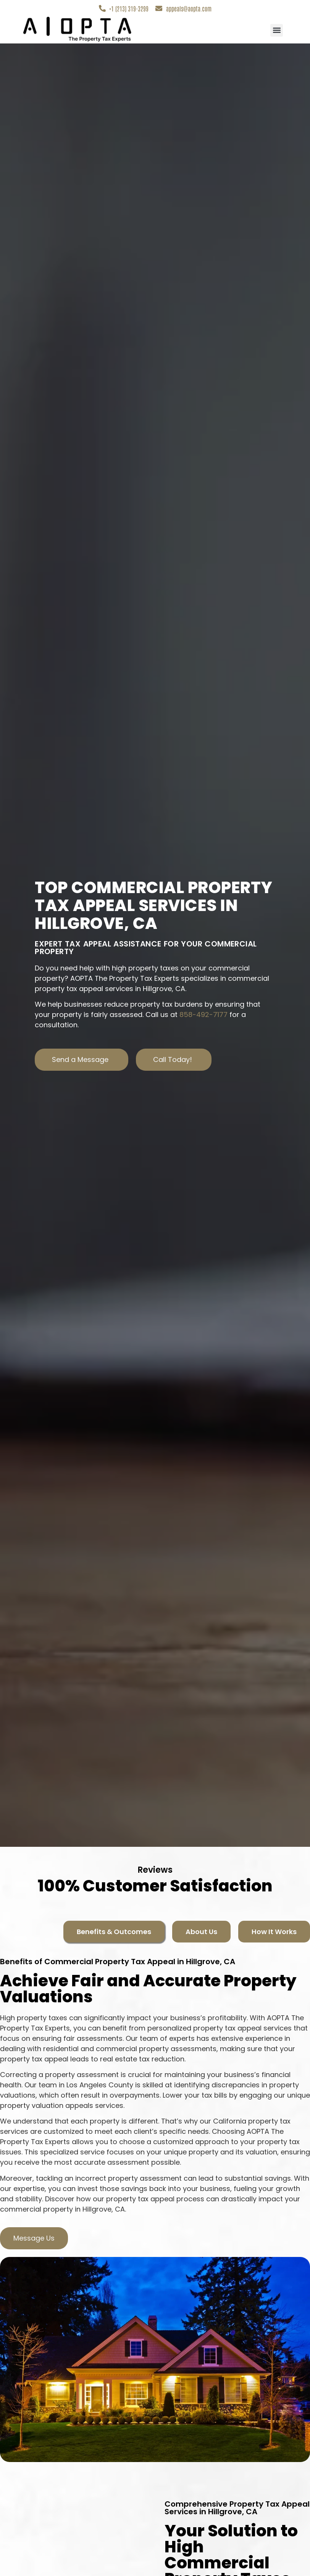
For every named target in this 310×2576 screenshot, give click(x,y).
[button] (276, 30)
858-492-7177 (203, 1014)
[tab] (114, 1931)
